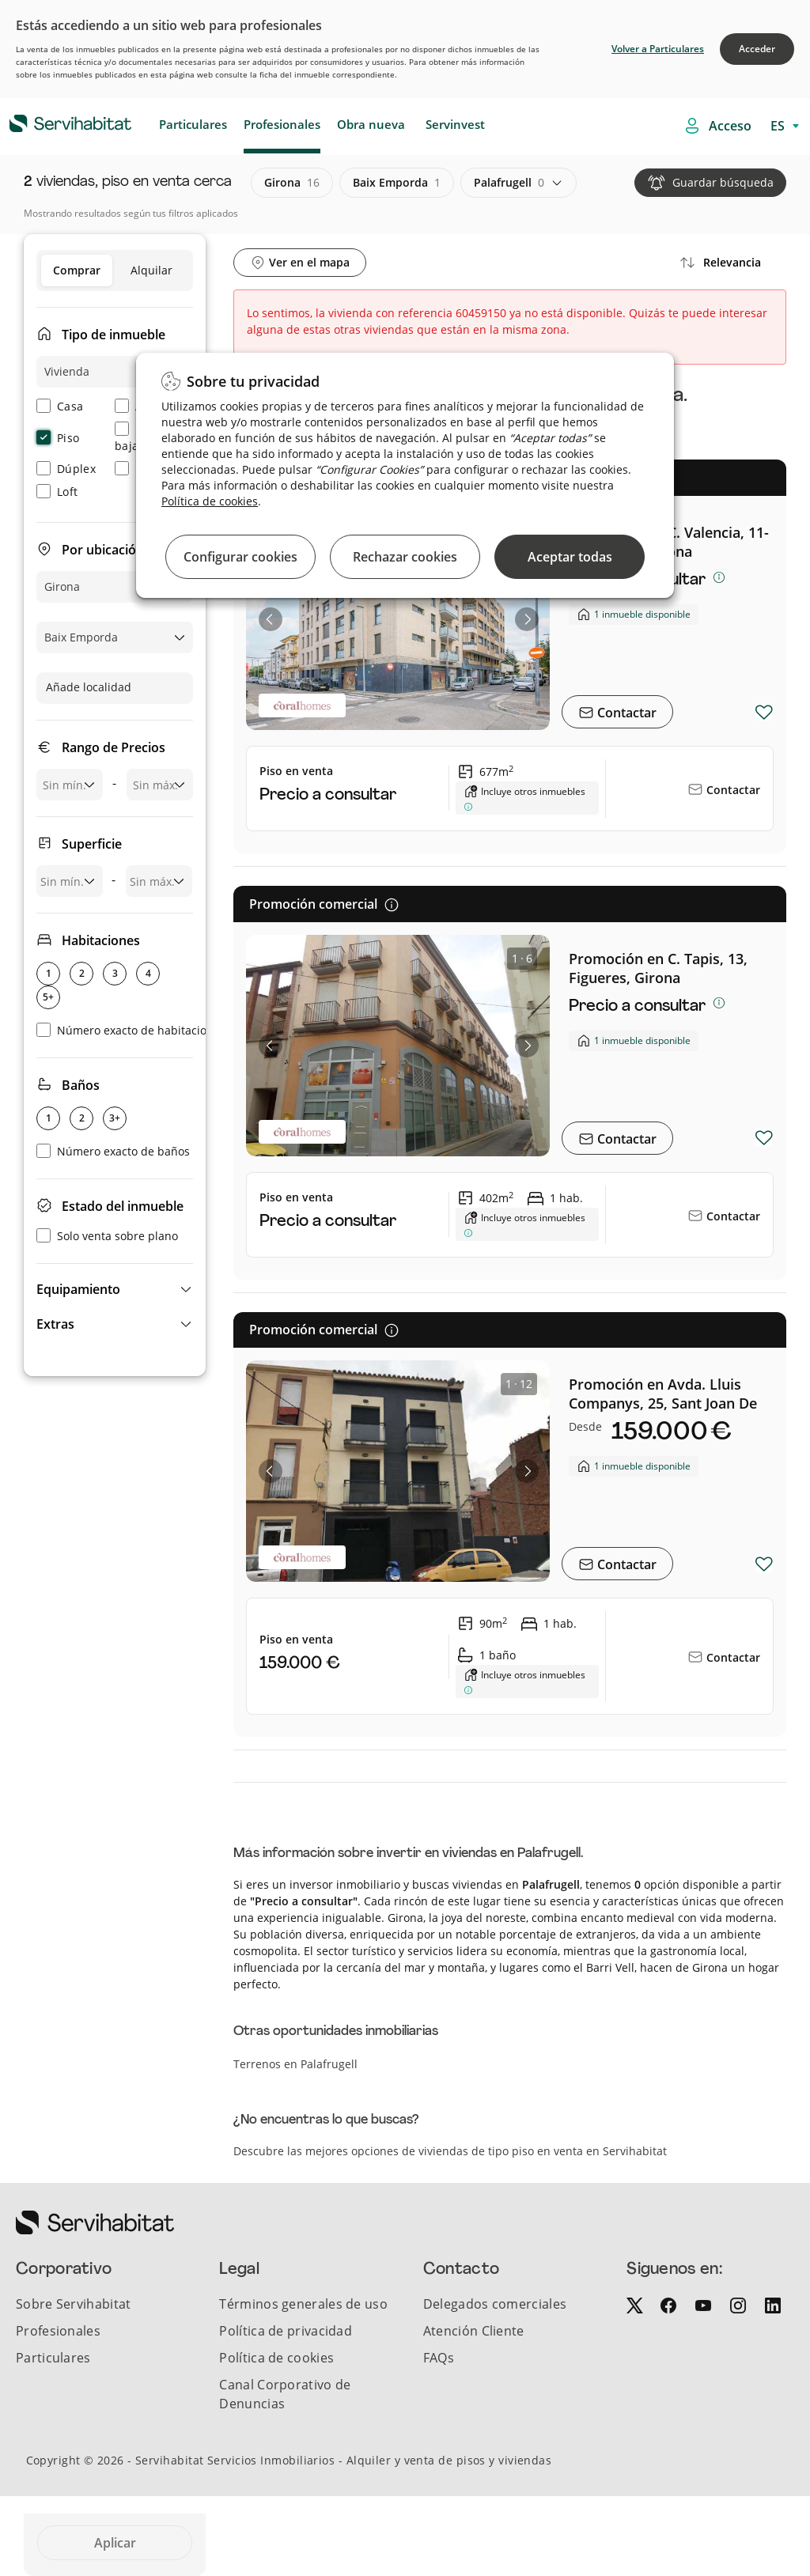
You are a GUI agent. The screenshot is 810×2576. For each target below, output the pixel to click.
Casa (59, 406)
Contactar (625, 712)
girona (292, 183)
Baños (81, 1085)
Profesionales (282, 124)
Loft (57, 491)
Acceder (757, 48)
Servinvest (455, 124)
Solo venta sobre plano (107, 1235)
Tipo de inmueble (113, 334)
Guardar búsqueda (723, 182)
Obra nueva (371, 124)
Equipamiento (78, 1289)
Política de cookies (209, 501)
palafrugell (509, 183)
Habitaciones (101, 940)
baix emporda (397, 183)
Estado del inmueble (123, 1206)
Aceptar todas (570, 557)
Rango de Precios (113, 747)
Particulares (193, 124)
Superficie (92, 844)
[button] (114, 1289)
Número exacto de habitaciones (130, 1030)
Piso (57, 437)
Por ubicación (103, 549)
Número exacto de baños (113, 1151)
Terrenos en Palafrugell (295, 2063)
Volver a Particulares (657, 48)
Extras (55, 1324)
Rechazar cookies (405, 557)
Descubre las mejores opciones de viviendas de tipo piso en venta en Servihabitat (450, 2150)
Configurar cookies (240, 557)
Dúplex (66, 468)
